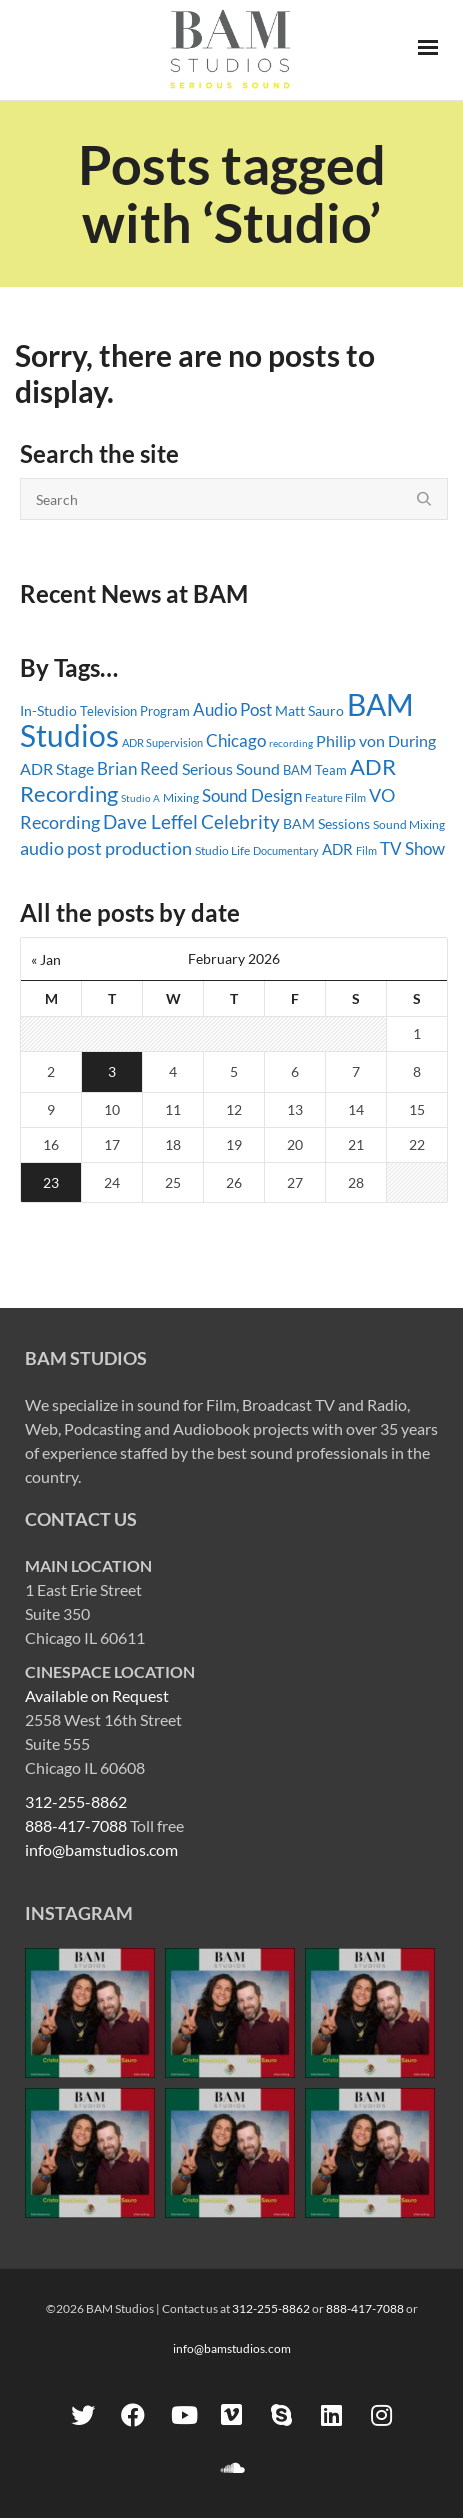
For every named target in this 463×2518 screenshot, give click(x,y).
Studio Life (222, 850)
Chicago (236, 740)
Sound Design (252, 795)
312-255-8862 (76, 1801)
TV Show (412, 848)
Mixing (181, 797)
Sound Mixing (409, 824)
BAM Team (315, 770)
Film (366, 851)
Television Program (135, 711)
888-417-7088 (76, 1825)
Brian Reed (138, 768)
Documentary (286, 850)
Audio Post (232, 709)
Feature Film (335, 797)
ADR (337, 849)
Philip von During (376, 740)
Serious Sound (231, 768)
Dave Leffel (150, 821)
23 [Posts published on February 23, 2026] (51, 1182)
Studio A (140, 798)
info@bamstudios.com (101, 1849)
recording (291, 743)
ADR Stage (57, 768)
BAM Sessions (326, 823)
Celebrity (240, 822)
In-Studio (48, 710)
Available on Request (97, 1695)
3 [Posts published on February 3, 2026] (112, 1071)
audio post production (106, 848)
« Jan (46, 959)
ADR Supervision (162, 742)
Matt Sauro (309, 710)
